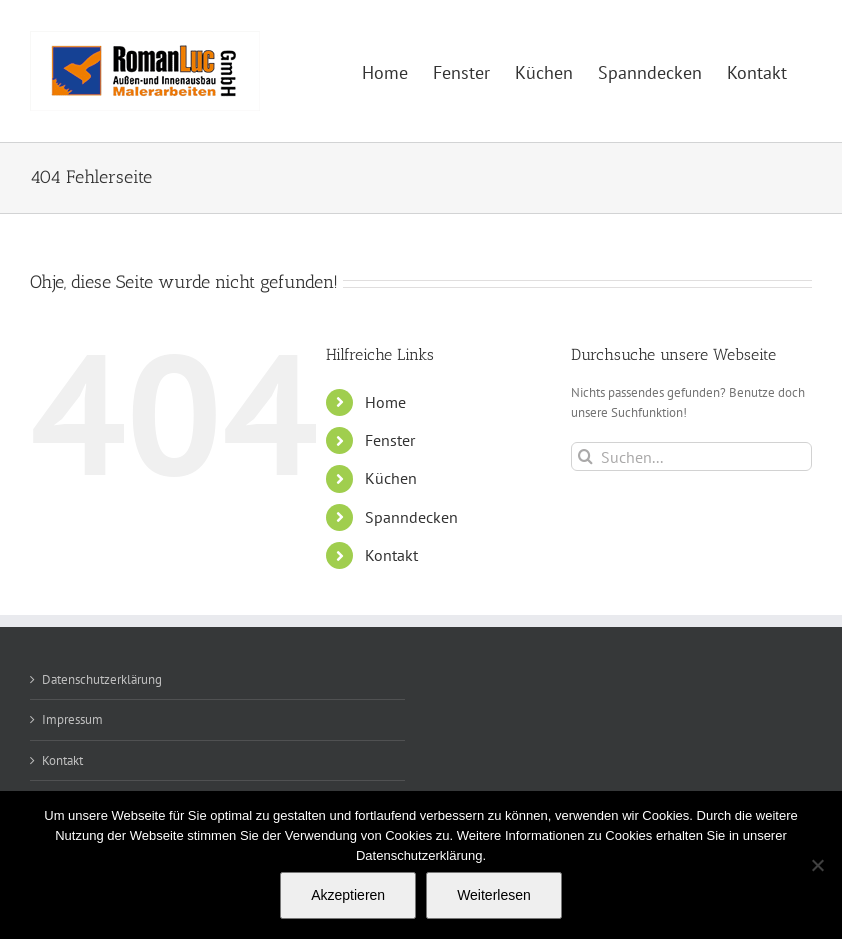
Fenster (390, 440)
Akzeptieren (348, 895)
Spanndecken (411, 517)
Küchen (391, 478)
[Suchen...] (691, 456)
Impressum (72, 719)
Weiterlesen (494, 895)
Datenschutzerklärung (102, 679)
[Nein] (817, 865)
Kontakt (391, 555)
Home (385, 402)
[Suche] (585, 456)
